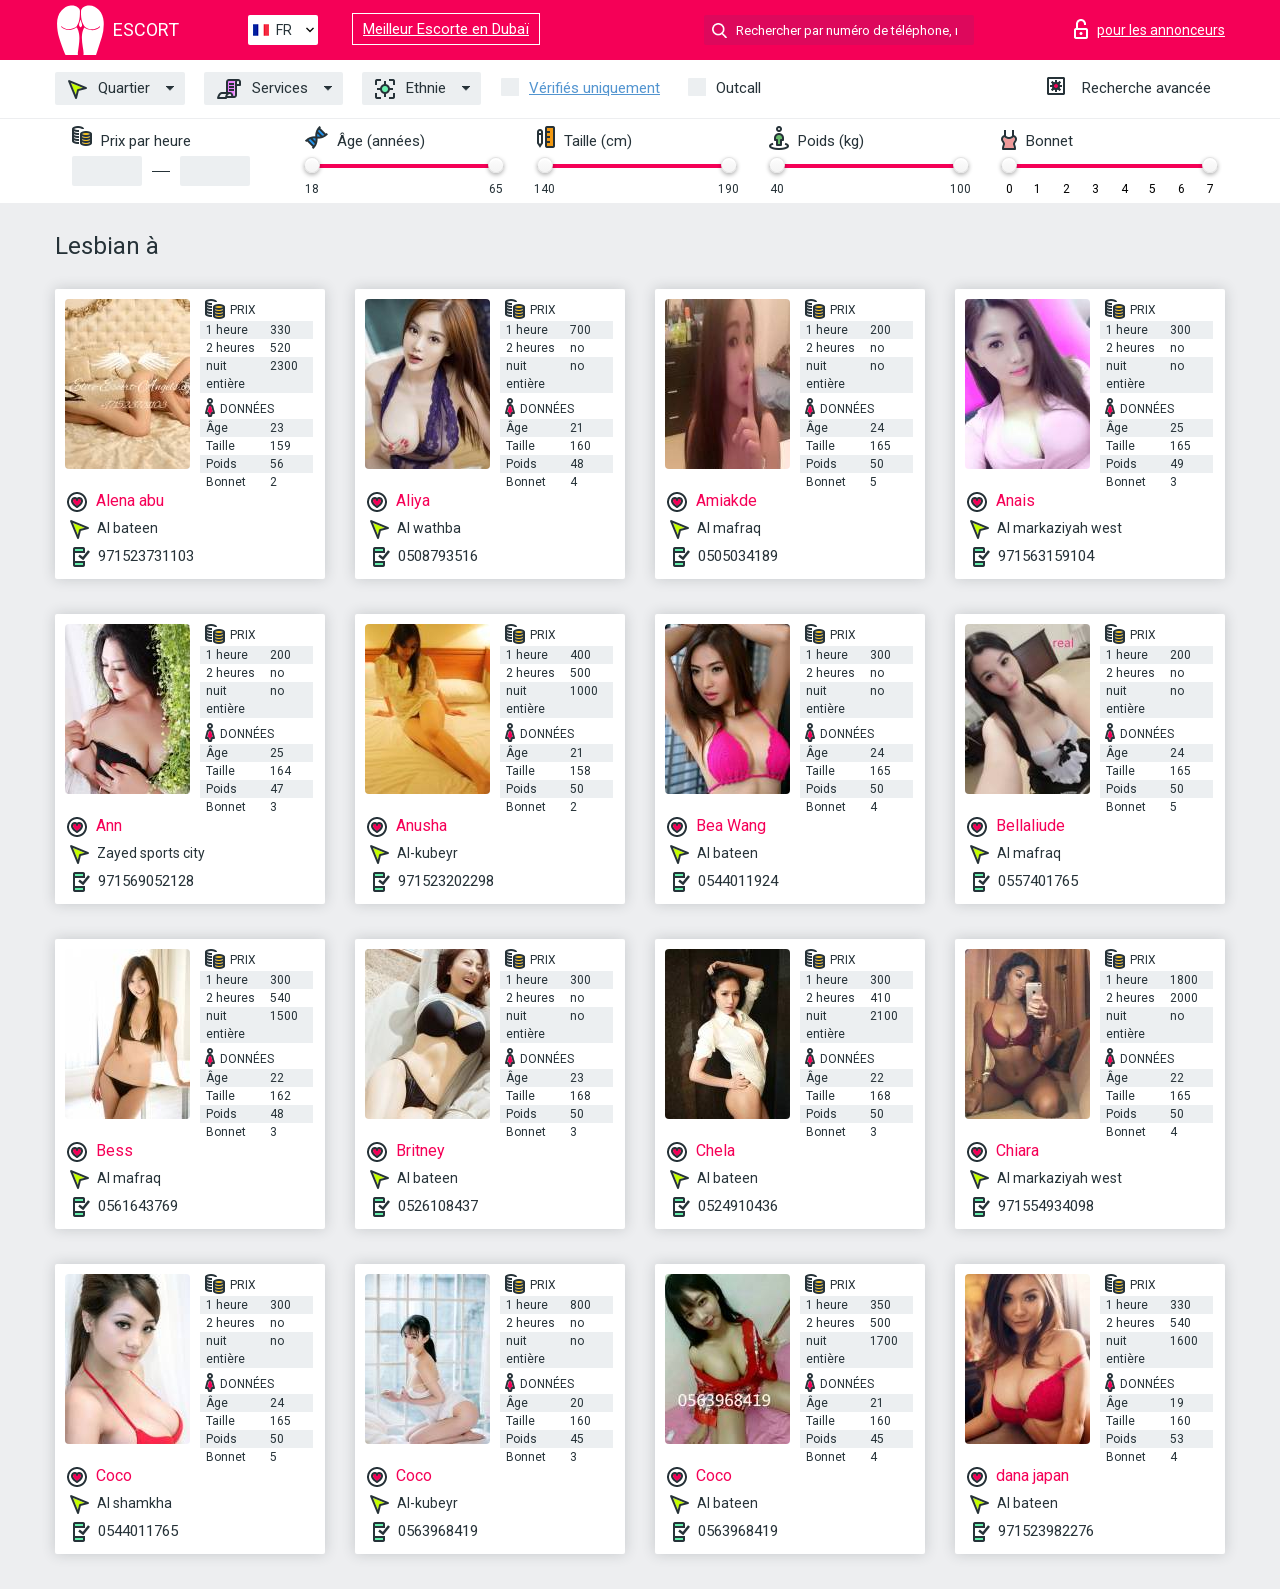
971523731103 (146, 556)
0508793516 (438, 556)
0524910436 (738, 1206)
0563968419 (438, 1531)
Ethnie (410, 89)
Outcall (738, 88)
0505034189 (738, 556)
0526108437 (438, 1206)
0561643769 (138, 1206)
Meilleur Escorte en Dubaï (446, 29)
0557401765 (1038, 881)
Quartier (109, 89)
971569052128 (146, 881)
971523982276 (1046, 1531)
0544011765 (138, 1531)
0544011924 (738, 881)
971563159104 (1046, 556)
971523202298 (446, 881)
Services (262, 89)
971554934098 (1046, 1206)
